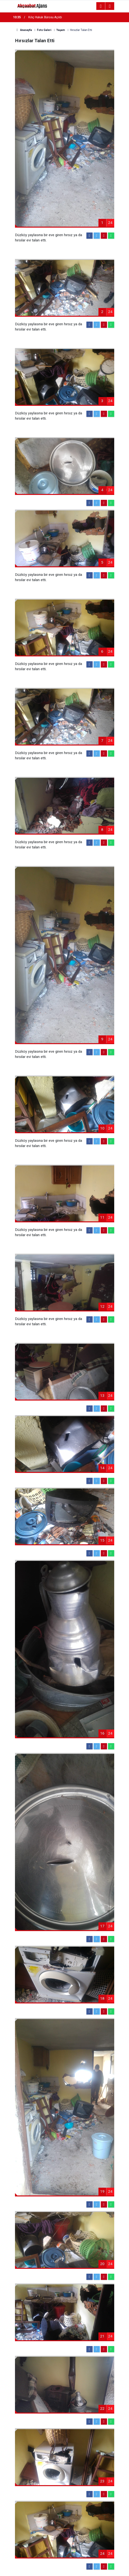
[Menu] (100, 6)
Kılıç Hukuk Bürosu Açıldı (45, 17)
